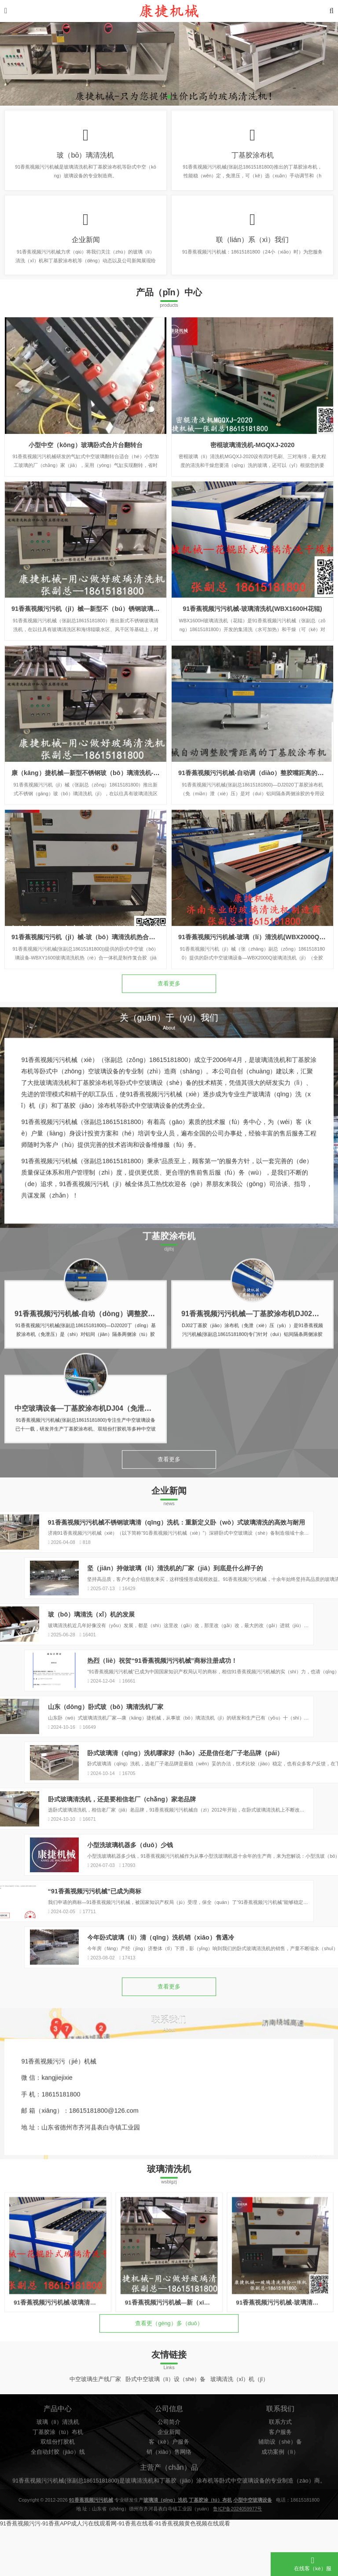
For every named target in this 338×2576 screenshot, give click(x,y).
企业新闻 (86, 249)
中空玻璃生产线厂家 (95, 2435)
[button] (169, 97)
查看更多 (169, 1010)
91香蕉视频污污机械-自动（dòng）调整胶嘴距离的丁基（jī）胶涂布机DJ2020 (138, 1384)
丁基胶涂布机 (252, 158)
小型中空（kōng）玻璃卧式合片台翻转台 (85, 560)
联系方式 (280, 2505)
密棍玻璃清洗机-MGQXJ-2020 (252, 560)
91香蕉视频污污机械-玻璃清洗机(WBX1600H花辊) (252, 724)
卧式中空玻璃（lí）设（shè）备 (165, 2435)
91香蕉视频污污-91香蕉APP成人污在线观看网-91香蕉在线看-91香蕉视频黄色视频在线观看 (115, 2572)
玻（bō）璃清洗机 (85, 158)
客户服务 (280, 2515)
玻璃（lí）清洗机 (58, 2505)
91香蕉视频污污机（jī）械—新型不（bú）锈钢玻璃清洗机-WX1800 (104, 724)
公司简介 (169, 2505)
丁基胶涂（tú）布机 (58, 2515)
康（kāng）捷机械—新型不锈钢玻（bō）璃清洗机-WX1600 (94, 888)
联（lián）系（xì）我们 (252, 249)
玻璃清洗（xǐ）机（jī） (239, 2435)
